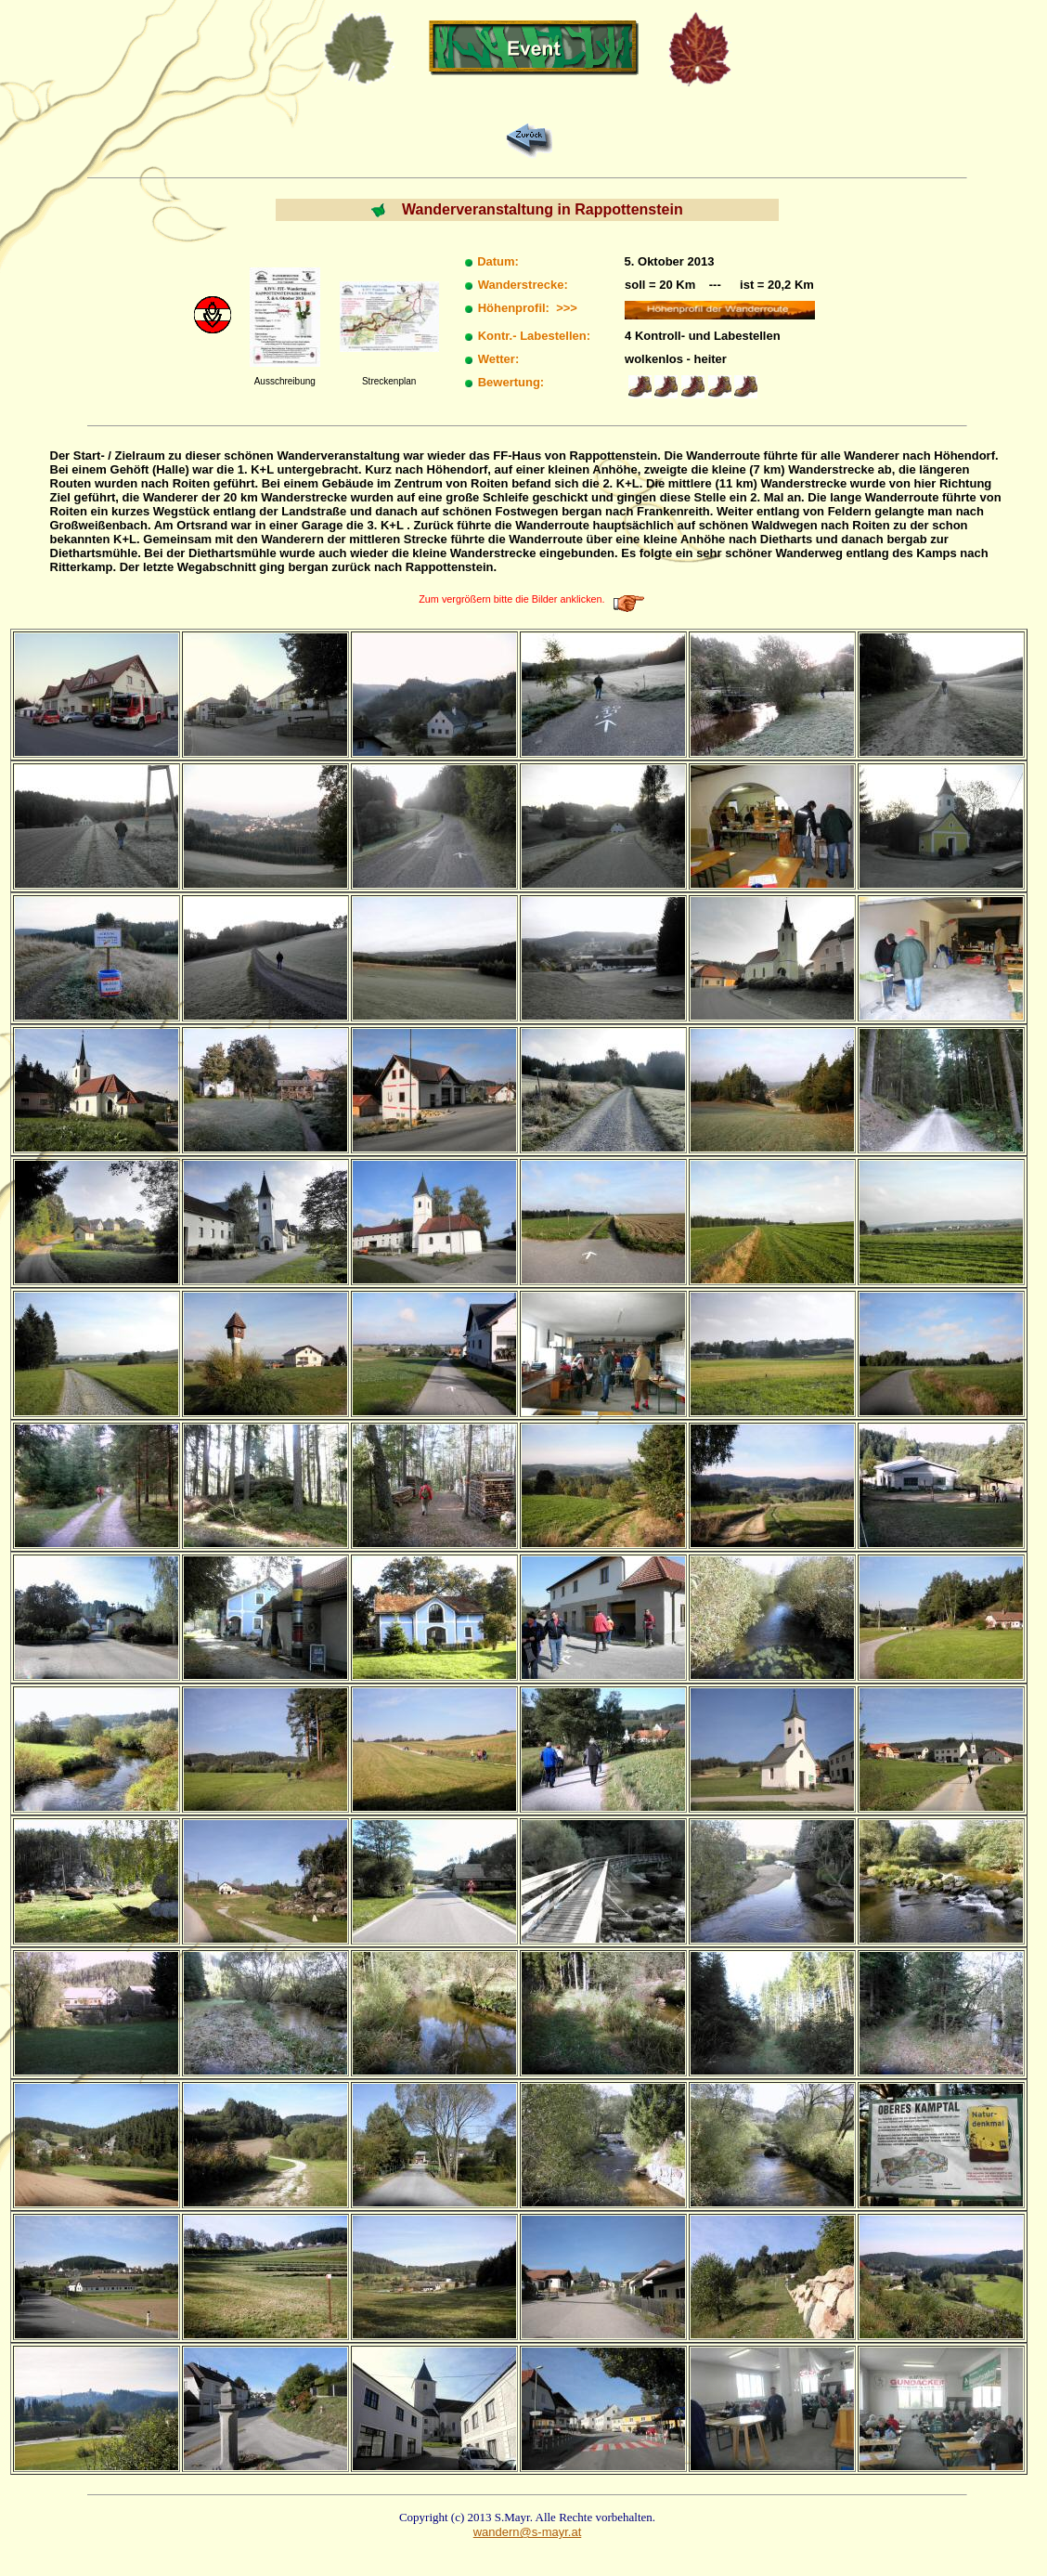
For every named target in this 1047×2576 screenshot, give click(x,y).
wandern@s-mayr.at (527, 2532)
